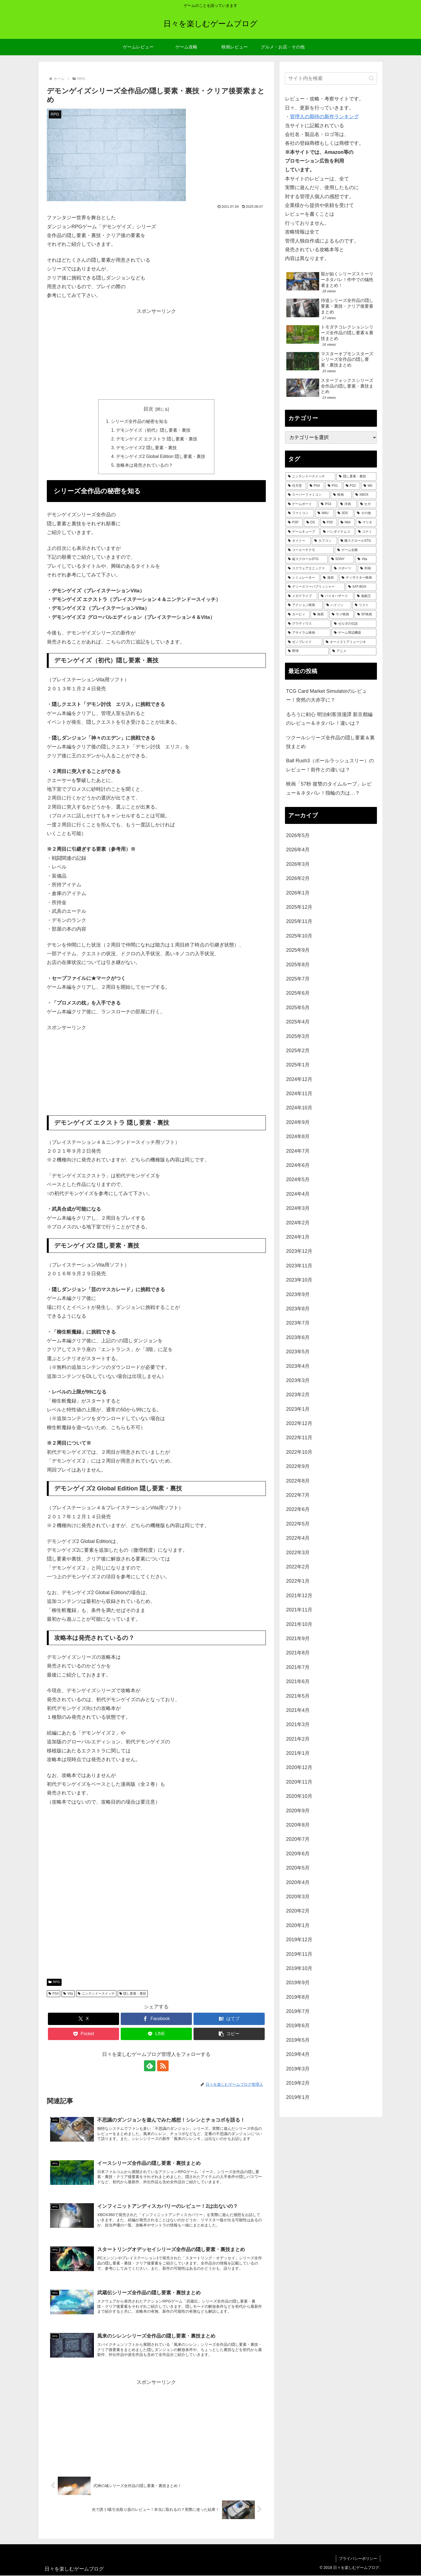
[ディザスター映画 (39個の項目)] (357, 578)
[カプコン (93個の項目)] (324, 541)
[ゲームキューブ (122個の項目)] (302, 532)
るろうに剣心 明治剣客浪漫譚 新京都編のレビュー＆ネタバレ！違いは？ (329, 719)
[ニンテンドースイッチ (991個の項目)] (310, 476)
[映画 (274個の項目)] (341, 495)
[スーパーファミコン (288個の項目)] (308, 495)
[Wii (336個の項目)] (368, 486)
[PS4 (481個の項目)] (315, 486)
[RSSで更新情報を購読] (162, 2066)
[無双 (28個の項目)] (319, 614)
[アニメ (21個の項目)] (353, 651)
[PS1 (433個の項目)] (333, 486)
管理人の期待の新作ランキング (324, 116)
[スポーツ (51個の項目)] (344, 568)
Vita (68, 1994)
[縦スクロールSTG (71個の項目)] (307, 559)
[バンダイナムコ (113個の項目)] (337, 532)
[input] (331, 78)
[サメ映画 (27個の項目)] (341, 614)
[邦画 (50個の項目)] (367, 568)
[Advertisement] (156, 354)
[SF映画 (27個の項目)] (366, 614)
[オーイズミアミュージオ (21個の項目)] (349, 642)
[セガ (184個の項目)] (367, 504)
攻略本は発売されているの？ (144, 465)
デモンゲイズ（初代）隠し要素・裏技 (153, 430)
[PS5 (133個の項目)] (328, 522)
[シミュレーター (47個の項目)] (302, 578)
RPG (54, 1982)
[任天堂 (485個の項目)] (296, 486)
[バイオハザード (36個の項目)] (335, 596)
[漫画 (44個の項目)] (329, 578)
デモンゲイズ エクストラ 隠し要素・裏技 (156, 439)
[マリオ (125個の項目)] (366, 522)
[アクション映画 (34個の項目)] (304, 605)
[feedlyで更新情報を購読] (150, 2066)
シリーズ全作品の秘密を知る (139, 421)
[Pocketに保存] (83, 2034)
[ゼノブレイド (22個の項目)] (304, 642)
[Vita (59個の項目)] (365, 559)
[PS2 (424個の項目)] (351, 486)
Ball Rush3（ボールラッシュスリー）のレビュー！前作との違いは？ (330, 765)
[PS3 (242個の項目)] (327, 504)
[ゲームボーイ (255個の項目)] (301, 504)
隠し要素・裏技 (132, 1994)
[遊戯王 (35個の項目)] (365, 596)
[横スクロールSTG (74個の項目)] (357, 541)
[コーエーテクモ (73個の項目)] (310, 550)
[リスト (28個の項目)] (364, 605)
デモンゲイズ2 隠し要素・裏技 (146, 447)
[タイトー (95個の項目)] (298, 541)
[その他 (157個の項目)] (365, 513)
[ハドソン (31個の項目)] (337, 605)
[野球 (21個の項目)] (307, 651)
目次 (148, 409)
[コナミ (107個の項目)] (366, 532)
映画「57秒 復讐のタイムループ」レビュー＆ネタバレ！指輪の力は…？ (329, 788)
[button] (229, 2034)
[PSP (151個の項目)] (294, 522)
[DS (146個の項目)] (311, 522)
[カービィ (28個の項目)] (298, 614)
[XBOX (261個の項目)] (364, 495)
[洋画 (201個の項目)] (347, 504)
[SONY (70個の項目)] (341, 559)
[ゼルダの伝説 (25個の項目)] (353, 624)
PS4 (53, 1994)
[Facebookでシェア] (156, 2019)
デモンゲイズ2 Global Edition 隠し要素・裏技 (161, 456)
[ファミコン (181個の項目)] (300, 513)
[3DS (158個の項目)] (344, 513)
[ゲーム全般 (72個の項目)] (355, 550)
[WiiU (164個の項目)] (324, 513)
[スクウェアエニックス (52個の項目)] (308, 568)
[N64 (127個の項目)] (346, 522)
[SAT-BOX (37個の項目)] (361, 587)
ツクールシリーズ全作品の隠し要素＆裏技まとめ (330, 742)
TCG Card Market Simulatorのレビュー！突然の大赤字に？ (326, 695)
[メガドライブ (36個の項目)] (301, 596)
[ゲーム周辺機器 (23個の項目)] (353, 633)
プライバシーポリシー (358, 2559)
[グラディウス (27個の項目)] (308, 624)
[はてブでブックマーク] (229, 2019)
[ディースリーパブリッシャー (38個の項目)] (315, 587)
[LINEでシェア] (156, 2034)
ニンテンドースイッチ (96, 1994)
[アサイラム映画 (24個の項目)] (308, 633)
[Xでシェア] (83, 2019)
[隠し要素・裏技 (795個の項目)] (356, 476)
